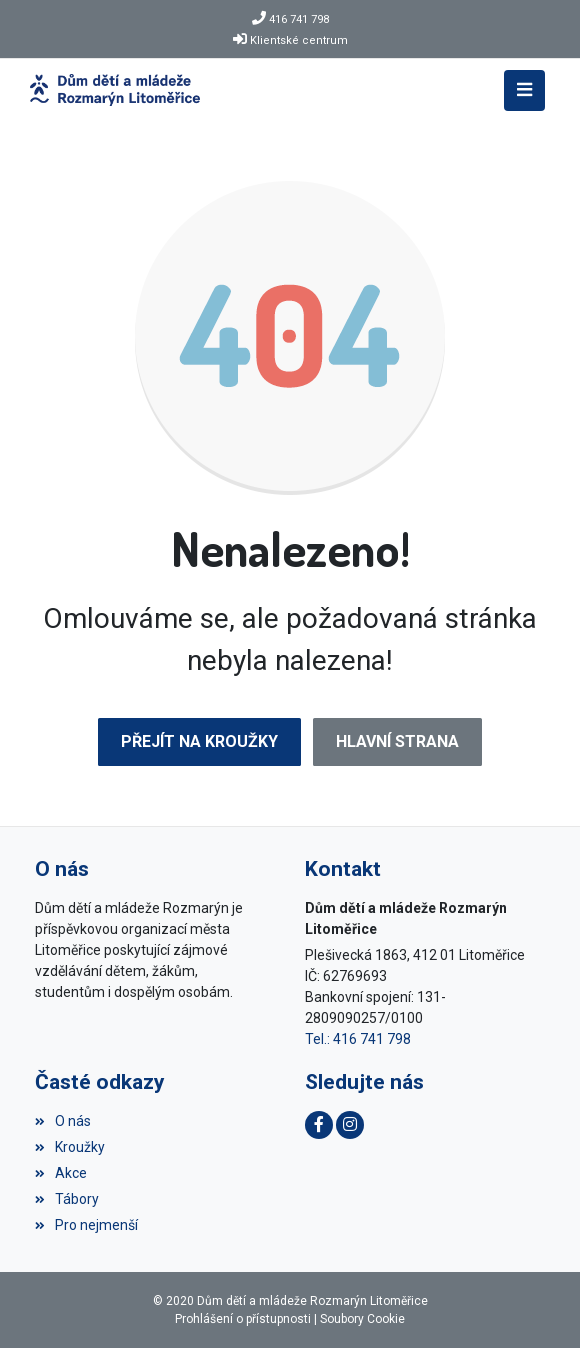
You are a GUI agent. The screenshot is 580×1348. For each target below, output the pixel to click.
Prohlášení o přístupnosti (243, 1319)
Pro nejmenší (86, 1225)
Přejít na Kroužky (199, 741)
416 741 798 (299, 19)
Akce (61, 1173)
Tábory (67, 1199)
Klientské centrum (299, 40)
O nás (63, 1121)
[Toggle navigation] (524, 90)
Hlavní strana (397, 741)
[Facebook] (319, 1125)
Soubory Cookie (362, 1319)
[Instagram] (350, 1125)
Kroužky (70, 1147)
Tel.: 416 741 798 (358, 1039)
